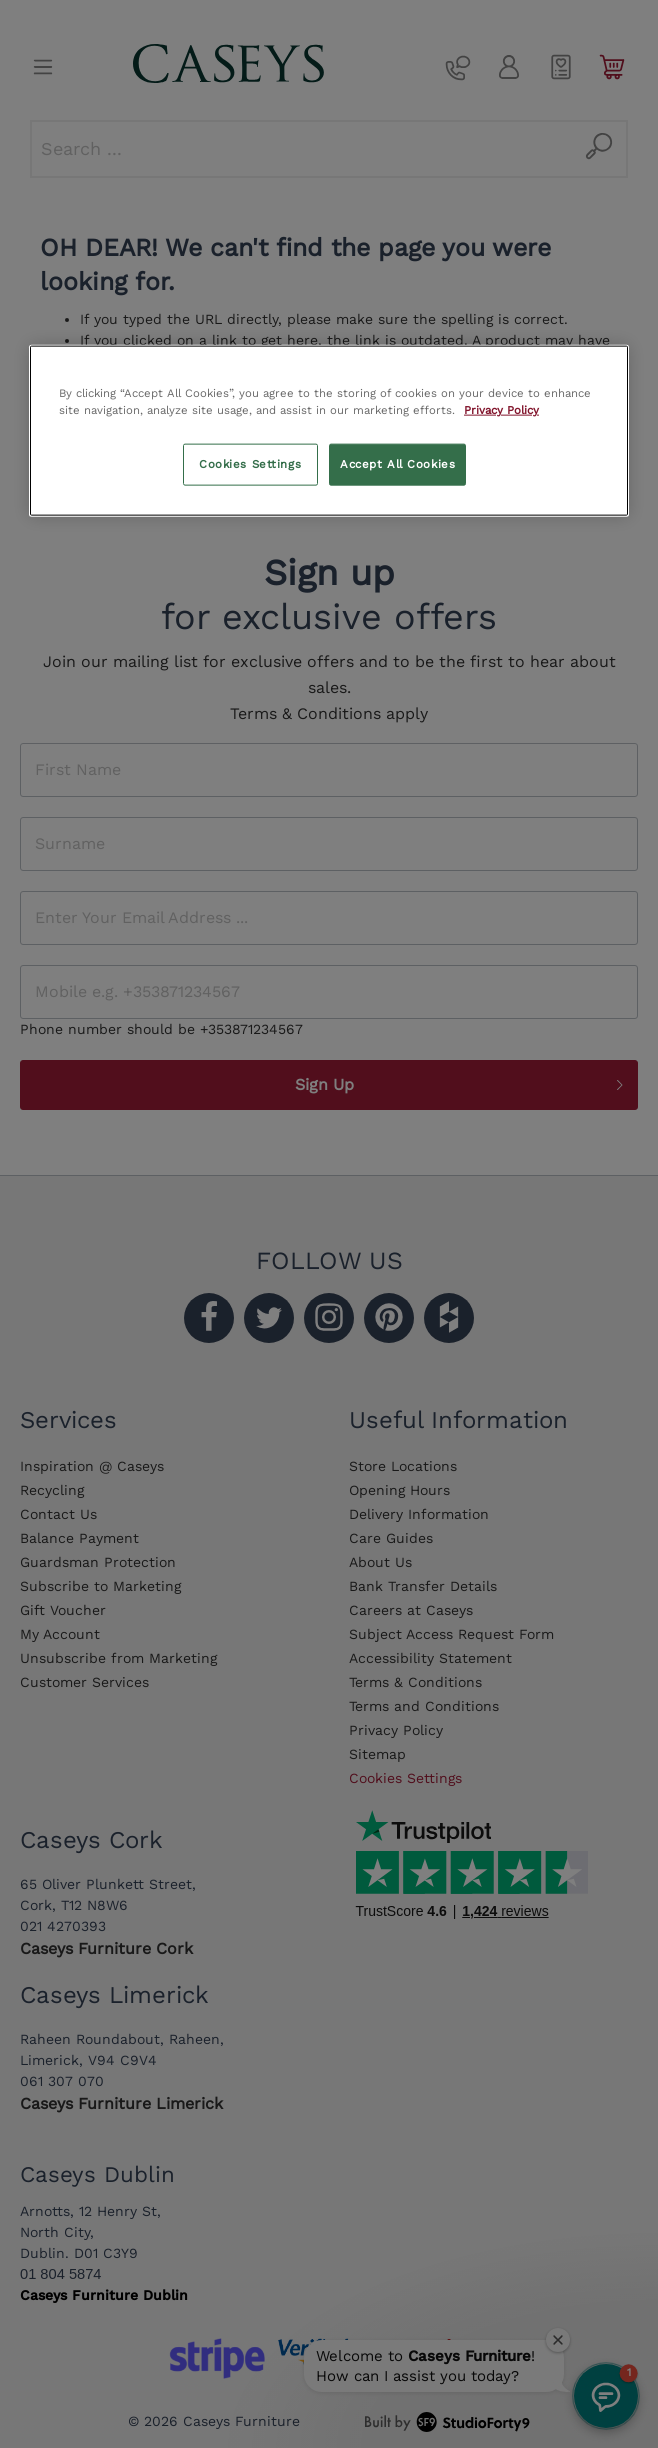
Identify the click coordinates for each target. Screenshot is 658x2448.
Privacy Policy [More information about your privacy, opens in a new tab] (501, 410)
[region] (329, 431)
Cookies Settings (250, 464)
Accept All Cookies (397, 464)
